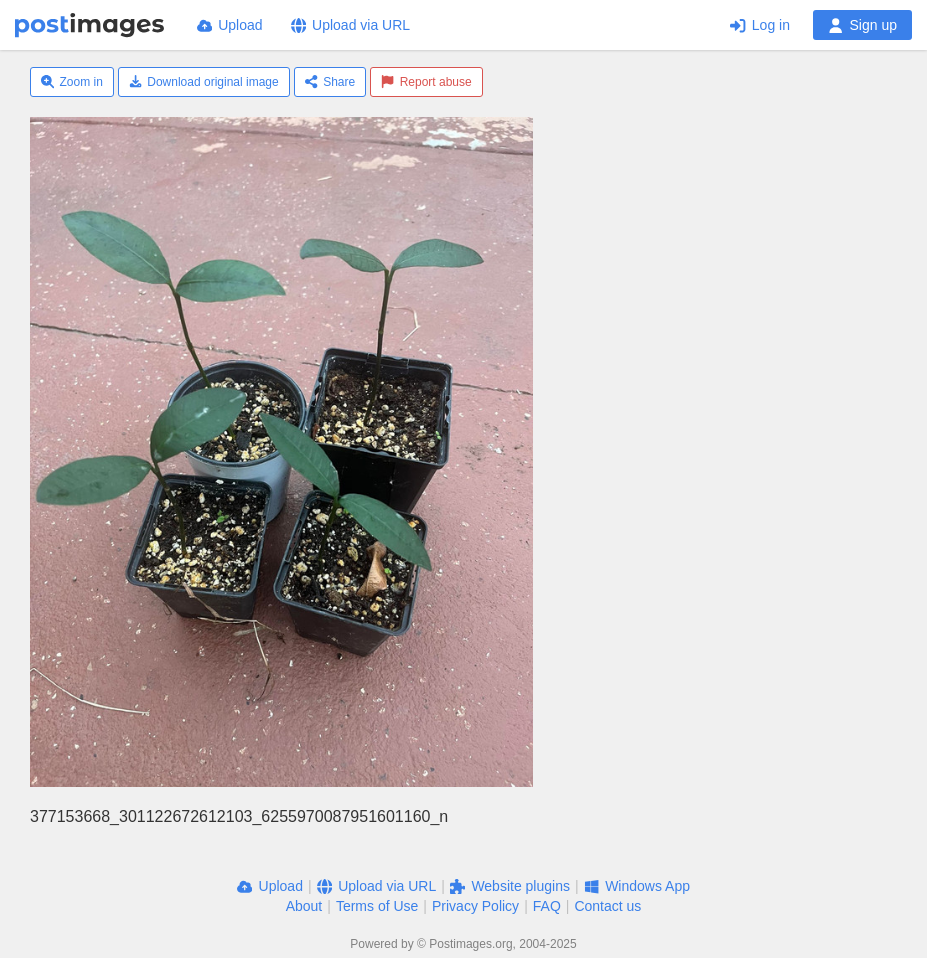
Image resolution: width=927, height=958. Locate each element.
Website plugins (510, 886)
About (304, 906)
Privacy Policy (475, 906)
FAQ (547, 906)
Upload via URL (351, 25)
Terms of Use (377, 906)
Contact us (607, 906)
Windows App (637, 886)
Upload (230, 25)
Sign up (862, 25)
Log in (760, 25)
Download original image (204, 82)
